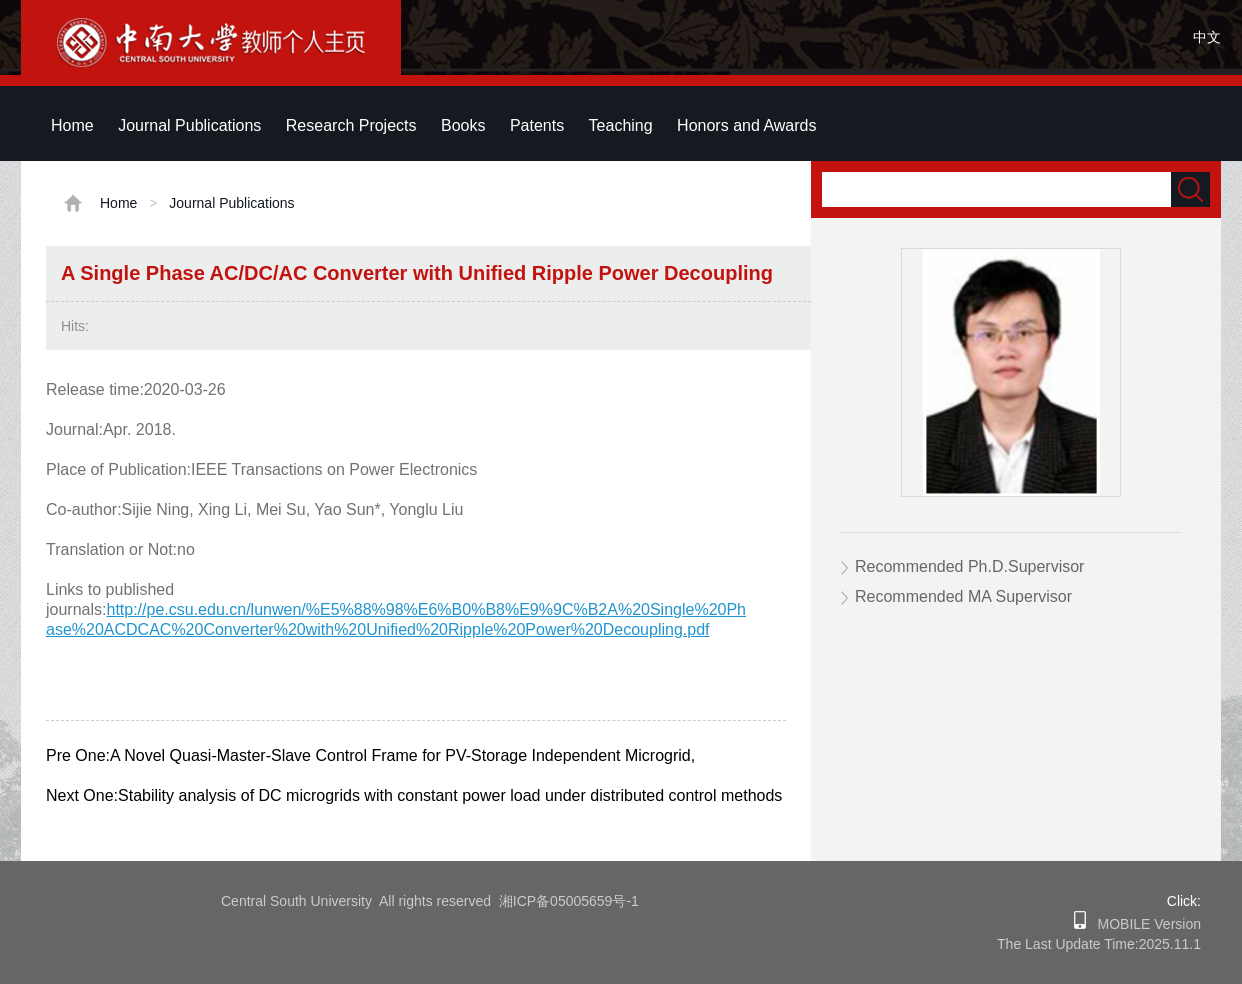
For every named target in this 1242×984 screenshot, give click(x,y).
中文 (1207, 37)
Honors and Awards (746, 125)
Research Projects (351, 125)
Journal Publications (189, 125)
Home (72, 125)
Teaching (621, 125)
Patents (537, 125)
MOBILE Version (1143, 924)
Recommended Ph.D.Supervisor (969, 566)
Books (463, 125)
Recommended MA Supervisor (963, 596)
